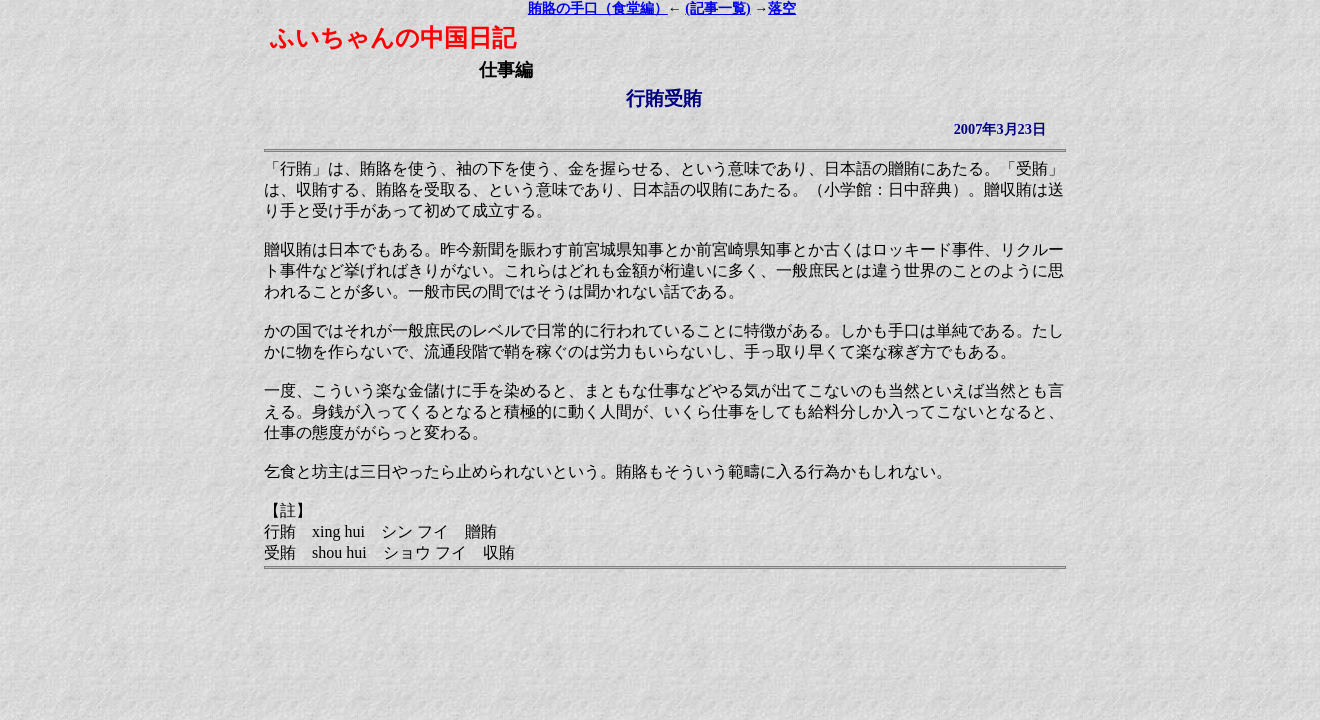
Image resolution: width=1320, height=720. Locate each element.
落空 (782, 8)
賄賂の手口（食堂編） (598, 8)
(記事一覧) (717, 8)
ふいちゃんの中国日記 (393, 38)
